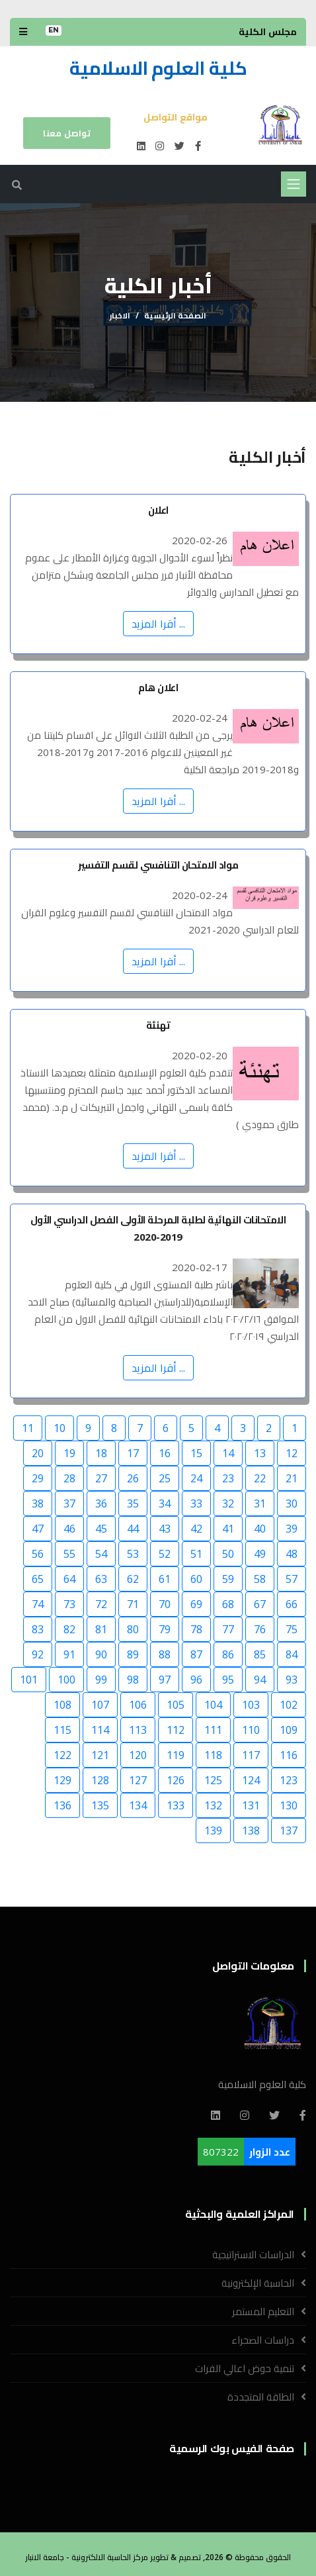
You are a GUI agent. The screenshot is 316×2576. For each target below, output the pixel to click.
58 (260, 1579)
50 (228, 1554)
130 (288, 1805)
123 (288, 1780)
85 (260, 1654)
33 (196, 1503)
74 (38, 1604)
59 (228, 1579)
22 (260, 1478)
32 (228, 1503)
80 (133, 1629)
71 (133, 1604)
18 (101, 1453)
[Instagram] (244, 2115)
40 (260, 1528)
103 (251, 1704)
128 (100, 1780)
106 (138, 1704)
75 (291, 1629)
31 (260, 1503)
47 (38, 1528)
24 (196, 1478)
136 (62, 1805)
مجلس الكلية (268, 31)
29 (38, 1478)
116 (288, 1755)
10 (59, 1428)
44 (133, 1528)
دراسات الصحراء (262, 2339)
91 (69, 1654)
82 (69, 1629)
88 (165, 1654)
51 (196, 1554)
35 (133, 1503)
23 (228, 1478)
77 (228, 1629)
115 (62, 1730)
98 (133, 1679)
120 (138, 1755)
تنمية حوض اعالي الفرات (244, 2368)
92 (38, 1654)
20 (38, 1453)
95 (228, 1679)
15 (196, 1453)
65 (38, 1579)
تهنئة (158, 1024)
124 (251, 1780)
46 (69, 1528)
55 (69, 1554)
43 (165, 1528)
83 (38, 1629)
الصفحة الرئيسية (175, 315)
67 (260, 1604)
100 (66, 1679)
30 (291, 1503)
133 (175, 1805)
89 (133, 1654)
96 (196, 1679)
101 (29, 1679)
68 (228, 1604)
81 (101, 1629)
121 (100, 1755)
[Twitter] (274, 2115)
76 (260, 1629)
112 (175, 1730)
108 (62, 1704)
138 (251, 1830)
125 (213, 1780)
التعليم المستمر (263, 2311)
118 (213, 1755)
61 (165, 1579)
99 (101, 1679)
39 (291, 1528)
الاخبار (120, 315)
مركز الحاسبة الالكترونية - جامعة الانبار (86, 2557)
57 (291, 1579)
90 (101, 1654)
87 (196, 1654)
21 (291, 1478)
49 (260, 1554)
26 (133, 1478)
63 (101, 1579)
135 (100, 1805)
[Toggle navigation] (293, 184)
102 (288, 1704)
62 (133, 1579)
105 (175, 1704)
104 (213, 1704)
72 (101, 1604)
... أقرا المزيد (158, 623)
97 (165, 1679)
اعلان (158, 509)
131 (251, 1805)
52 (165, 1554)
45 (101, 1528)
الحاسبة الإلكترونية (257, 2282)
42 (196, 1528)
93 (291, 1679)
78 (196, 1629)
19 (69, 1453)
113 (138, 1730)
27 (101, 1478)
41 (228, 1528)
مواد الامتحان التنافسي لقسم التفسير (158, 864)
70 (165, 1604)
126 (175, 1780)
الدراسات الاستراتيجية (253, 2254)
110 (251, 1730)
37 (69, 1503)
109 (288, 1730)
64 (69, 1579)
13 (260, 1453)
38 (38, 1503)
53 (133, 1554)
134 (138, 1805)
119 (175, 1755)
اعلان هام (158, 687)
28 (69, 1478)
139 (213, 1830)
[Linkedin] (215, 2115)
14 (228, 1453)
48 (291, 1554)
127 (138, 1780)
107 (100, 1704)
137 (288, 1830)
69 (196, 1604)
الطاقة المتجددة (260, 2396)
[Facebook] (303, 2115)
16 (165, 1453)
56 (38, 1554)
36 (101, 1503)
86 (228, 1654)
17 (133, 1453)
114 (100, 1730)
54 (101, 1554)
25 (165, 1478)
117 (251, 1755)
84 (291, 1654)
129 (62, 1780)
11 (28, 1428)
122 (62, 1755)
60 (196, 1579)
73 (69, 1604)
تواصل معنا (67, 133)
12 (291, 1453)
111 (213, 1730)
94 (260, 1679)
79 (165, 1629)
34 (165, 1503)
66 (291, 1604)
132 (213, 1805)
